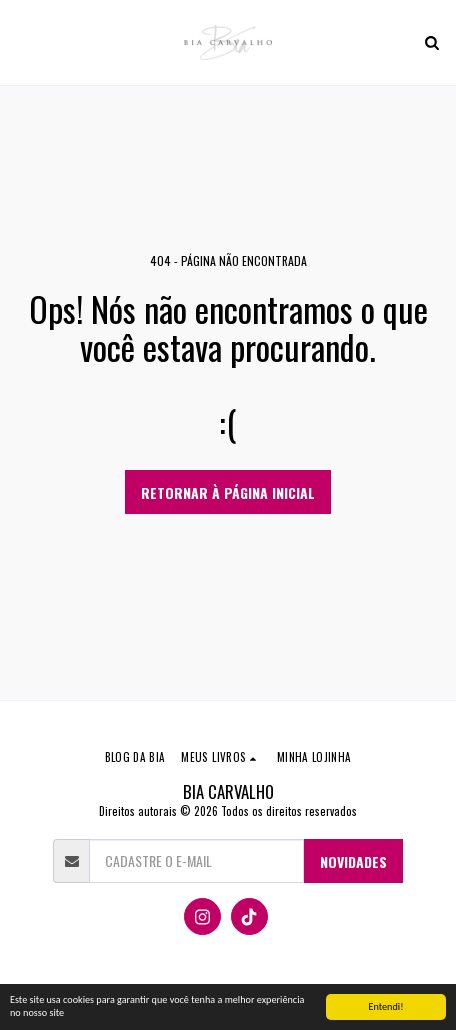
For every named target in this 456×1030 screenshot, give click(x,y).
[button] (22, 42)
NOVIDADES (353, 861)
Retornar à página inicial (228, 492)
